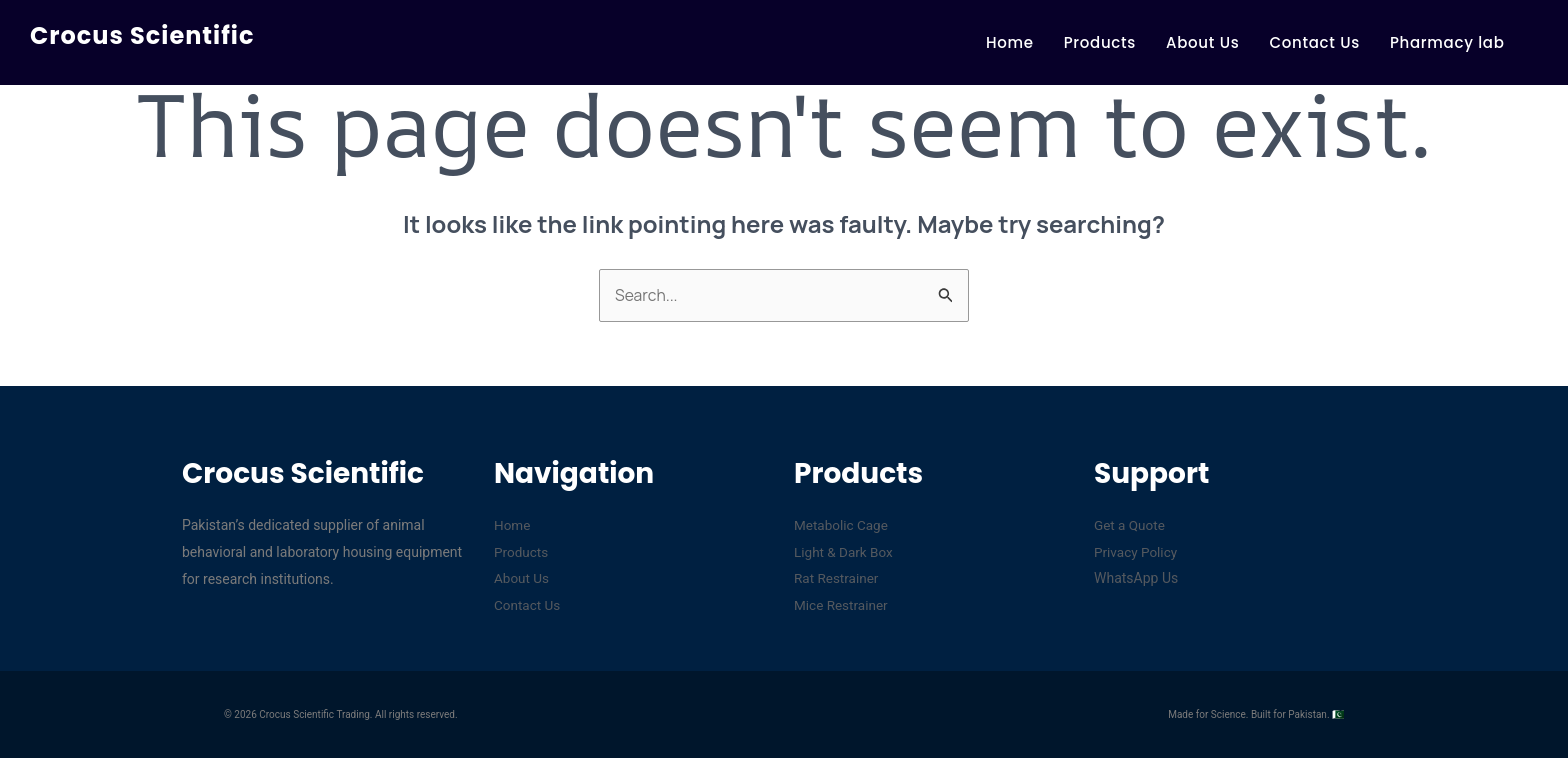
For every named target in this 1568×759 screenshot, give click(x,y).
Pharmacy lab (1447, 42)
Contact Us (1314, 42)
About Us (1202, 42)
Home (1010, 42)
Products (1100, 42)
